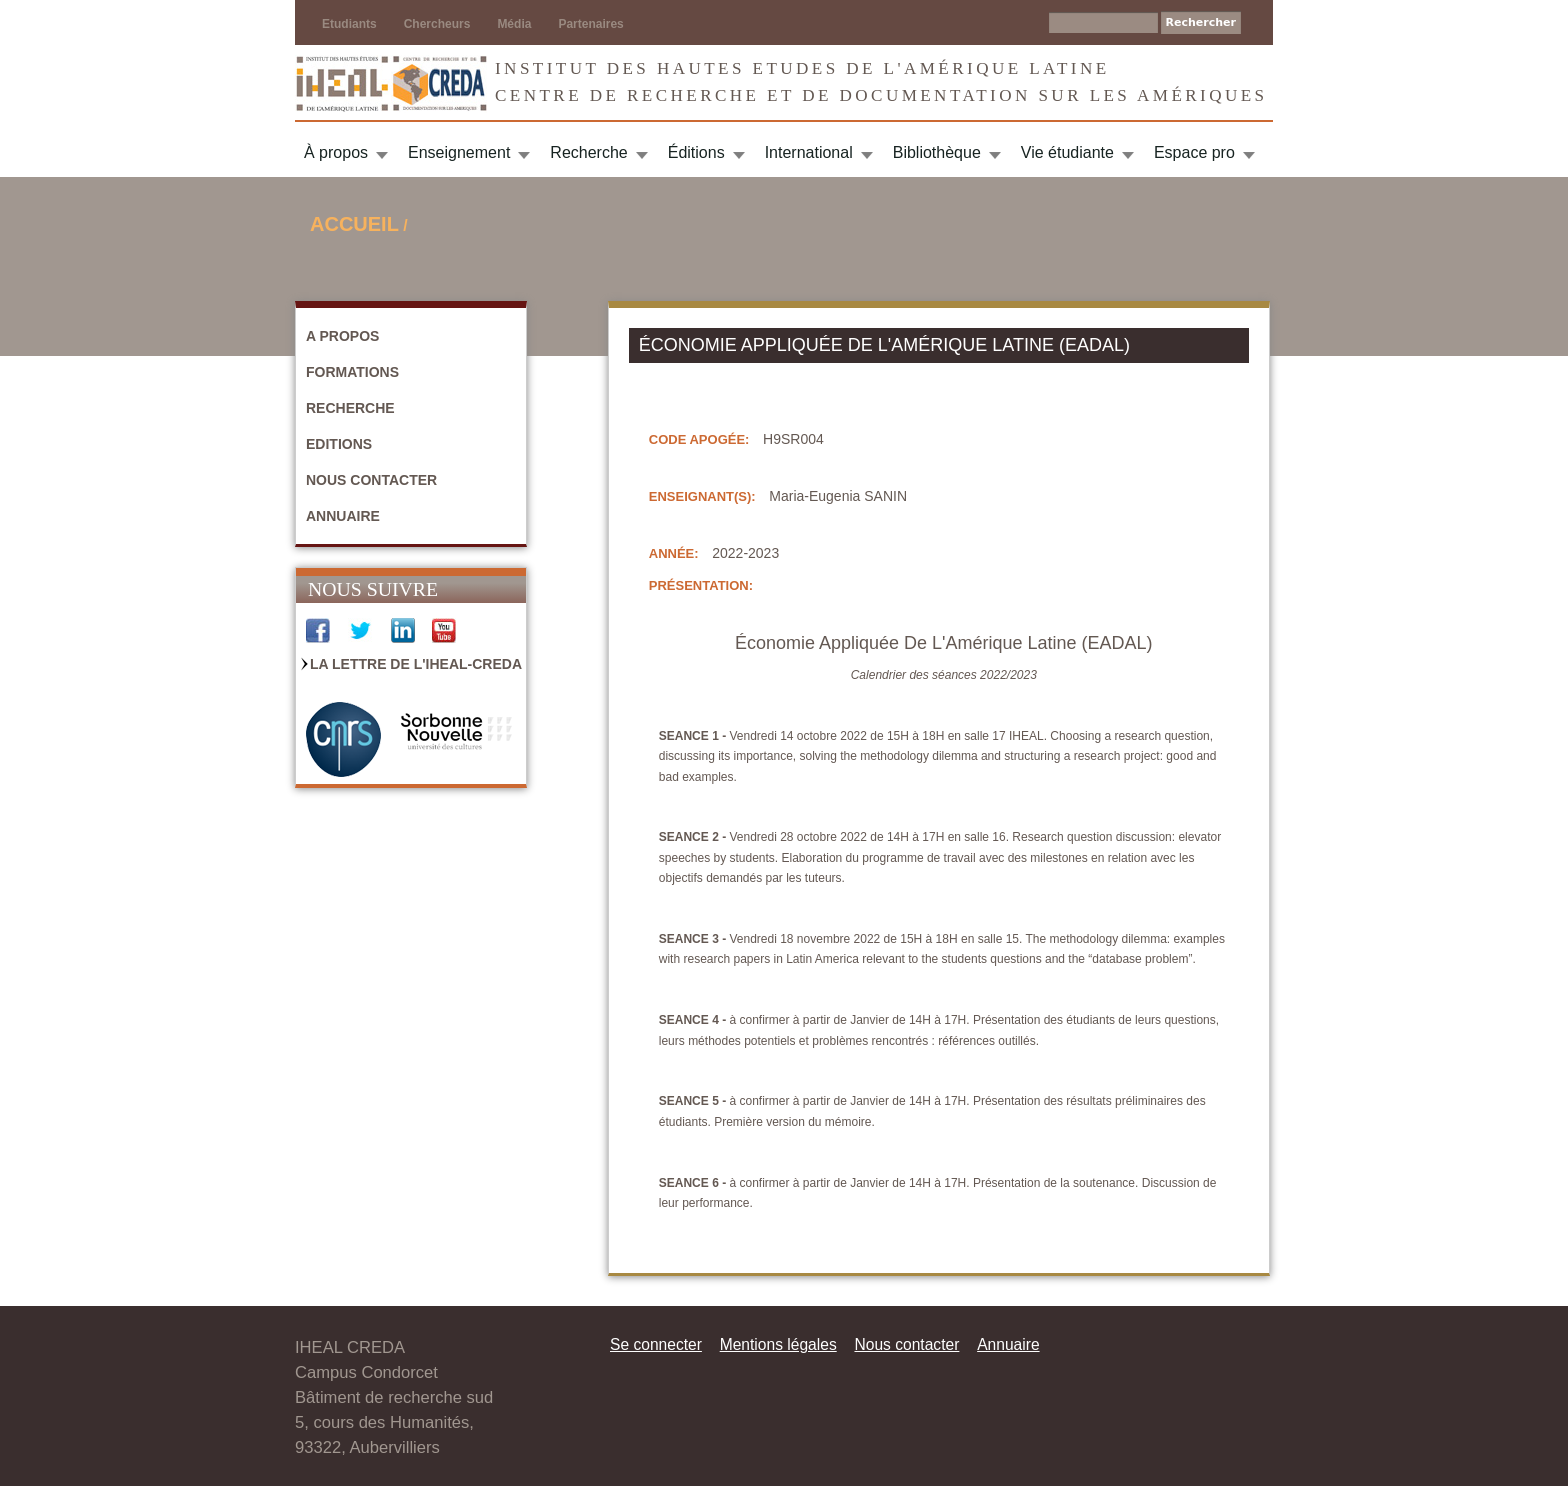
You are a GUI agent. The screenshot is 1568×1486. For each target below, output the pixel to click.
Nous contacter (371, 480)
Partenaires (590, 24)
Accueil (354, 224)
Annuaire (343, 516)
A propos (342, 336)
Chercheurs (437, 24)
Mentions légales (778, 1344)
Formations (352, 372)
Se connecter (656, 1344)
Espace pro (1194, 152)
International (809, 152)
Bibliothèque (937, 152)
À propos (336, 152)
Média (514, 24)
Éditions (696, 152)
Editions (339, 444)
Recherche (588, 152)
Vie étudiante (1067, 152)
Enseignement (459, 152)
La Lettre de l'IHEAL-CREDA (416, 664)
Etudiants (349, 24)
